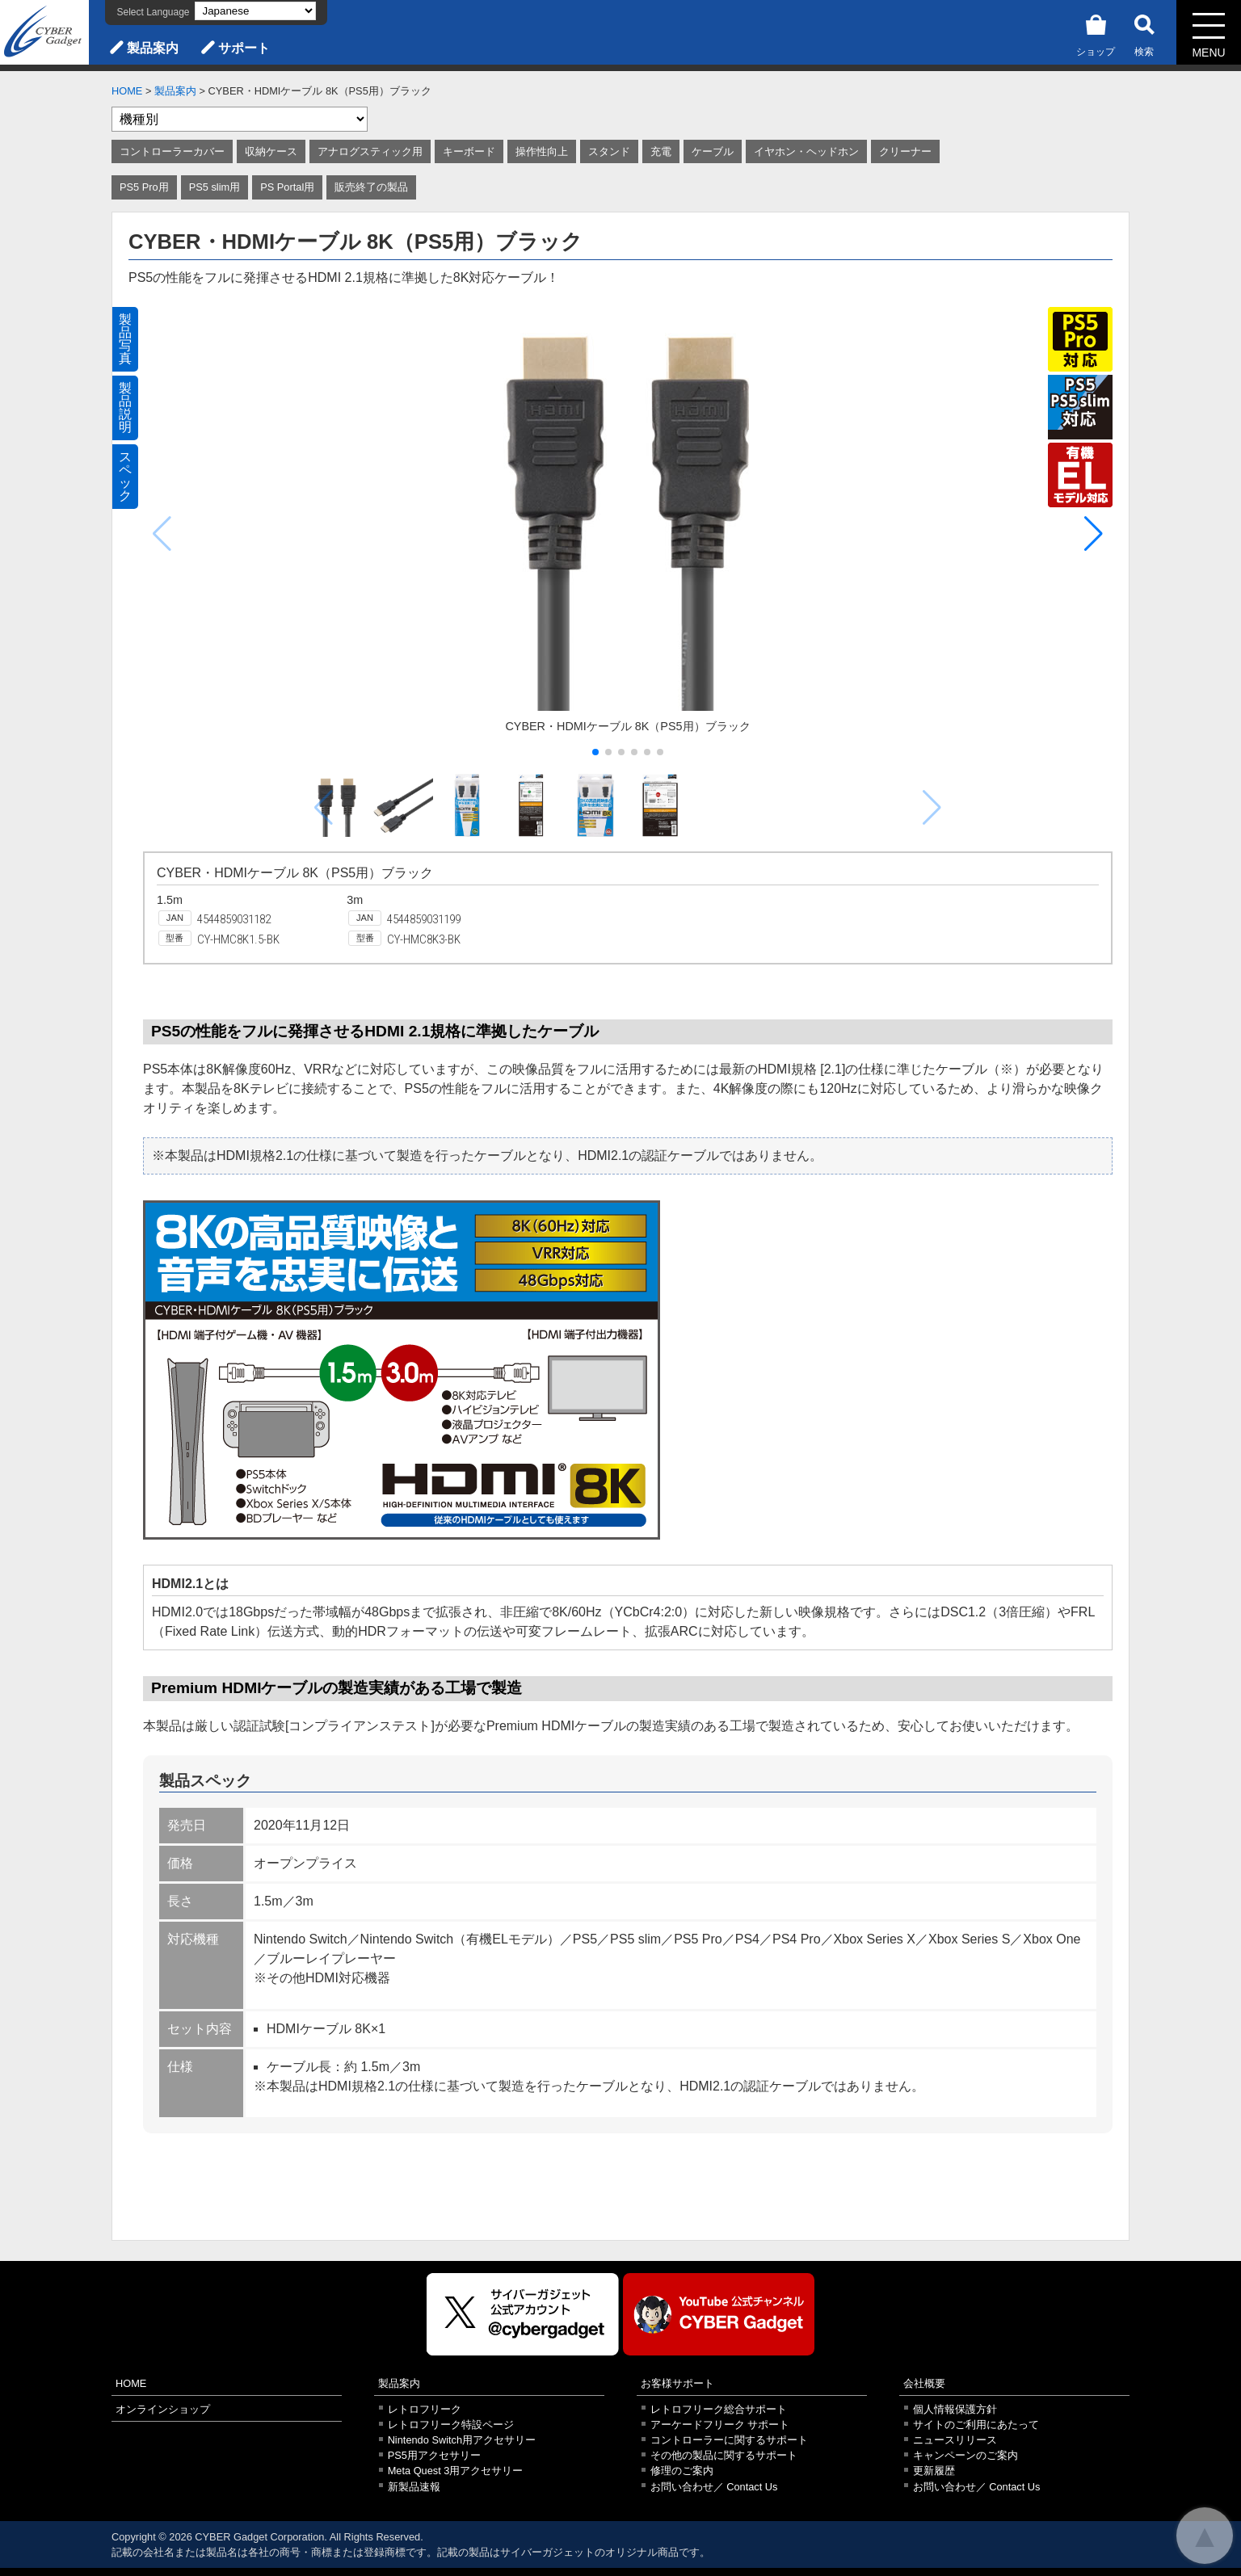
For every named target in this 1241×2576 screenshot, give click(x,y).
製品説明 (125, 407)
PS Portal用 (287, 187)
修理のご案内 (681, 2471)
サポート (244, 48)
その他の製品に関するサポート (723, 2455)
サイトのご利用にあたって (976, 2424)
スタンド (609, 151)
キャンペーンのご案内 (965, 2455)
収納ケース (271, 151)
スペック (125, 476)
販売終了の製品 (371, 187)
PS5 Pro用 (144, 187)
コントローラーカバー (172, 151)
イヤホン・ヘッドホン (806, 151)
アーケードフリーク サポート (720, 2424)
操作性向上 (541, 151)
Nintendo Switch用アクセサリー (462, 2440)
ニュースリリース (955, 2440)
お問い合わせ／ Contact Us (714, 2487)
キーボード (469, 151)
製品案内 (153, 48)
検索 (1144, 32)
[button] (1093, 534)
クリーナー (905, 151)
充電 (660, 151)
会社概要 (924, 2383)
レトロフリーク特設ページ (451, 2424)
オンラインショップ (163, 2409)
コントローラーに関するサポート (729, 2440)
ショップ (1095, 32)
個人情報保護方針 (955, 2409)
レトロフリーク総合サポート (718, 2409)
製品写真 (125, 339)
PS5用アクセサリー (434, 2455)
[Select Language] (255, 11)
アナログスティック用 (370, 151)
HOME (126, 91)
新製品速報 (414, 2487)
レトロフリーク (424, 2409)
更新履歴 (934, 2471)
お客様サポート (677, 2383)
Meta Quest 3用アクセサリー (456, 2471)
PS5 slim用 (215, 187)
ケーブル (713, 151)
